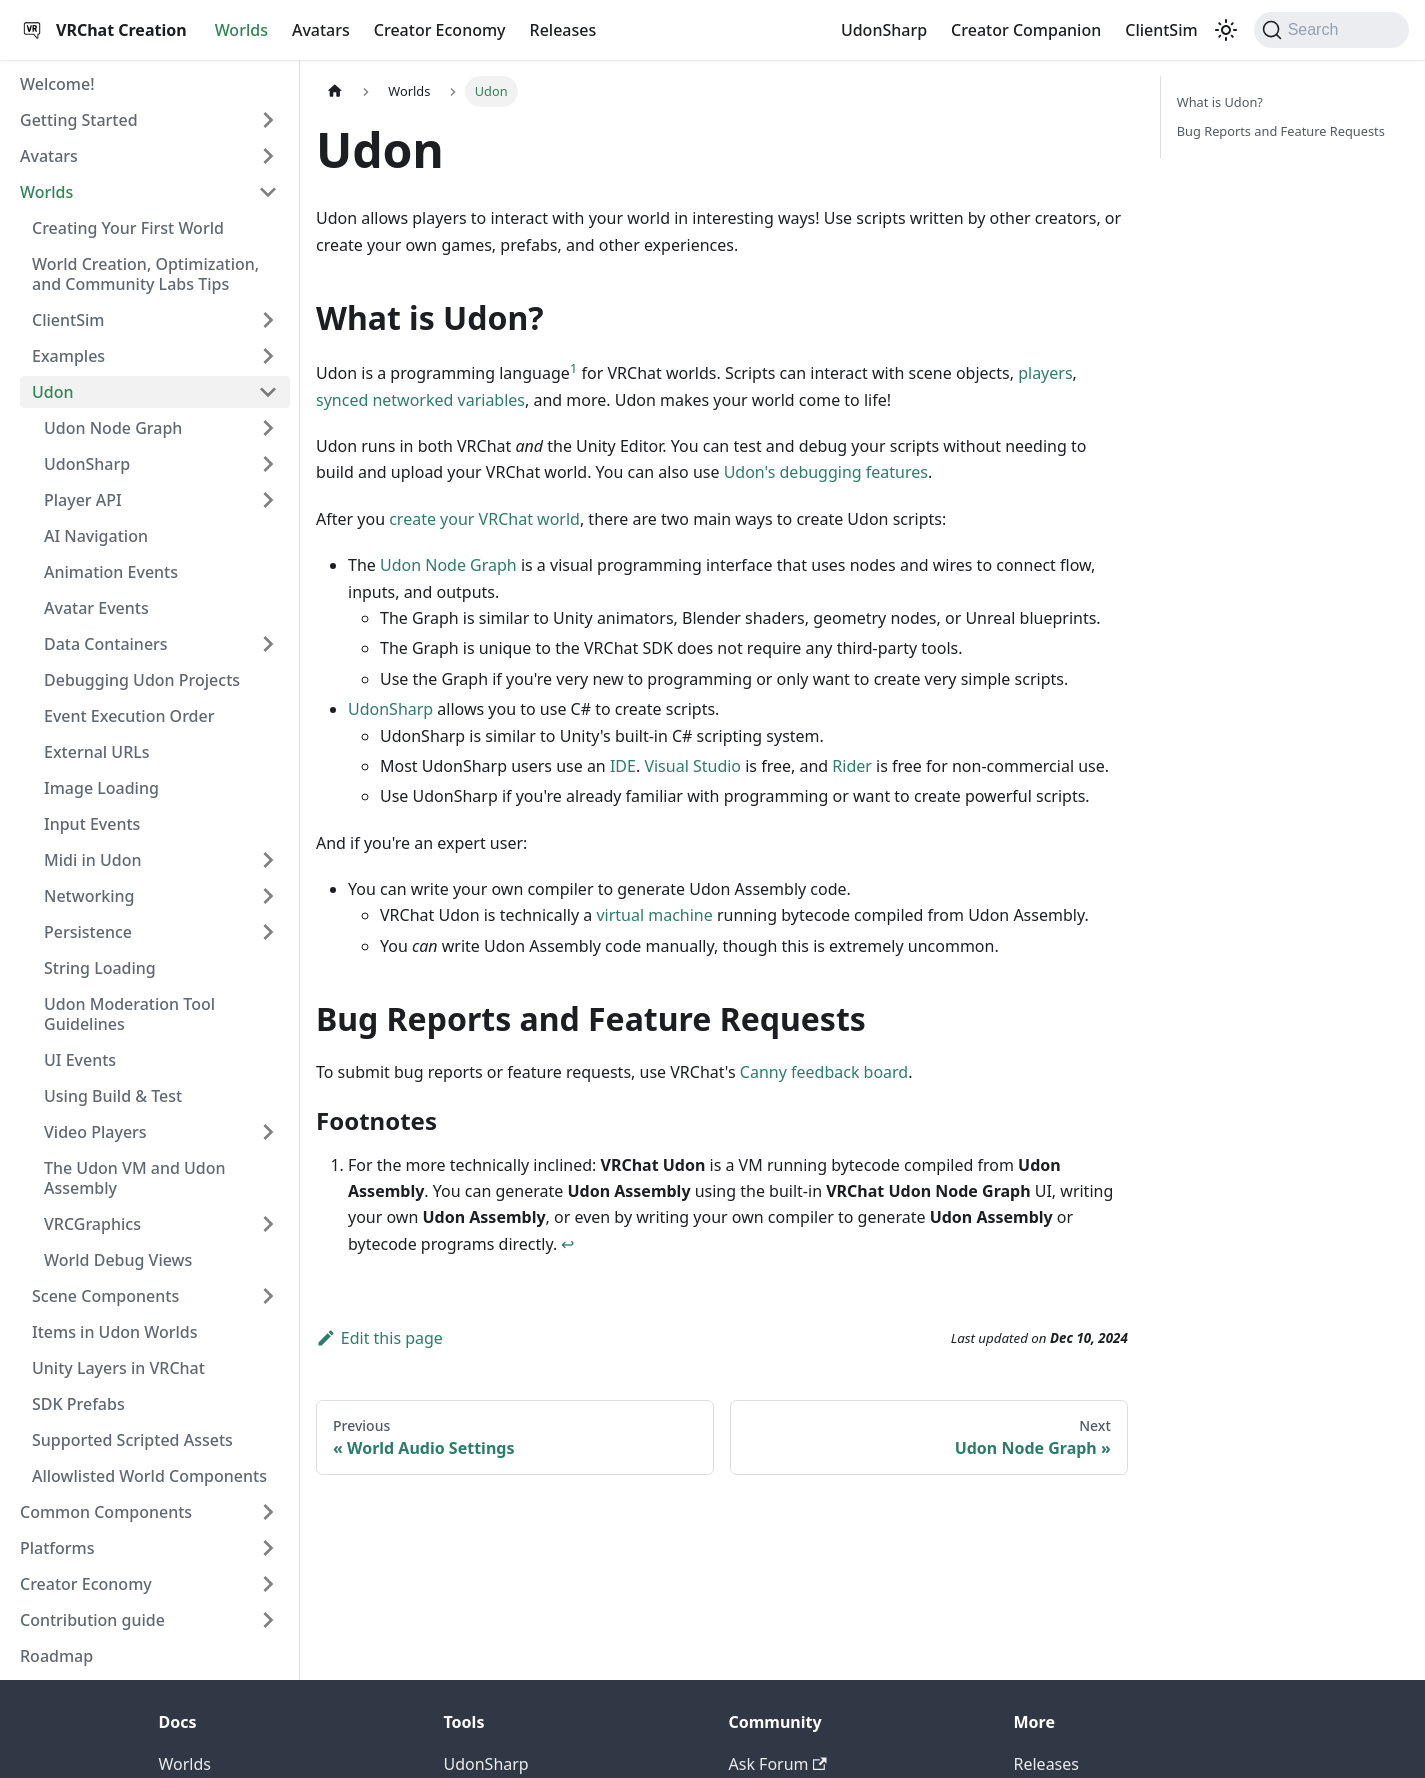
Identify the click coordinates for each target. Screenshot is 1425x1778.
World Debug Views (118, 1260)
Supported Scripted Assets (132, 1440)
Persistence (88, 932)
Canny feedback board (824, 1072)
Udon (53, 392)
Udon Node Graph (113, 428)
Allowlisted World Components (149, 1476)
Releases (563, 30)
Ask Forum (778, 1764)
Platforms (57, 1548)
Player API (83, 500)
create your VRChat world (484, 519)
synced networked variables (420, 400)
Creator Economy (440, 30)
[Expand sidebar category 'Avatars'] (268, 156)
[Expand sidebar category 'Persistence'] (268, 932)
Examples (68, 356)
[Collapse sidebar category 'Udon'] (268, 392)
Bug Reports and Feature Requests (1281, 131)
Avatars (321, 30)
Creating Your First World (128, 228)
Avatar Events (96, 608)
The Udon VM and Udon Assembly (135, 1178)
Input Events (92, 824)
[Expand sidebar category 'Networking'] (268, 896)
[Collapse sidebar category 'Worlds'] (268, 192)
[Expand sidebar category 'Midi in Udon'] (268, 860)
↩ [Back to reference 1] (567, 1244)
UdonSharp (884, 30)
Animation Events (111, 572)
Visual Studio (692, 766)
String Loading (100, 968)
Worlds (241, 30)
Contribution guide (92, 1620)
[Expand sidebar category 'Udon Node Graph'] (268, 428)
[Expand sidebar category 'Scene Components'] (268, 1296)
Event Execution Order (129, 716)
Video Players (95, 1132)
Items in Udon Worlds (115, 1332)
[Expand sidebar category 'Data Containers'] (268, 644)
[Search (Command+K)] (1331, 30)
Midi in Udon (92, 860)
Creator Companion (1026, 30)
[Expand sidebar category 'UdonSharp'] (268, 464)
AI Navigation (96, 536)
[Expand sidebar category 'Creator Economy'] (268, 1584)
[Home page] (335, 91)
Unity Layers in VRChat (118, 1368)
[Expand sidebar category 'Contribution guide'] (268, 1620)
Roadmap (56, 1656)
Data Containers (106, 644)
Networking (89, 896)
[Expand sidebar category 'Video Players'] (268, 1132)
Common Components (106, 1512)
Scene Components (105, 1296)
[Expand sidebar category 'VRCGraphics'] (268, 1224)
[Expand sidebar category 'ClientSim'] (268, 320)
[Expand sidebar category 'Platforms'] (268, 1548)
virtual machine (654, 915)
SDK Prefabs (78, 1404)
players (1045, 373)
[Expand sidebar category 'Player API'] (268, 500)
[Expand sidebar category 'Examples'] (268, 356)
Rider (852, 766)
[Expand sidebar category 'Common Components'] (268, 1512)
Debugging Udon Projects (142, 680)
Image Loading (101, 788)
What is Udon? (1220, 102)
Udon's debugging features (826, 472)
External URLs (97, 752)
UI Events (80, 1060)
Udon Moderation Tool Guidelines (129, 1014)
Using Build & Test (113, 1096)
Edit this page (379, 1338)
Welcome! (57, 84)
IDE (623, 766)
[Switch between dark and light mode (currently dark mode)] (1226, 30)
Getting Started (79, 120)
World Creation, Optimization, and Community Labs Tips (145, 274)
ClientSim (1161, 30)
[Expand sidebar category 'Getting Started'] (268, 120)
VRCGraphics (92, 1224)
